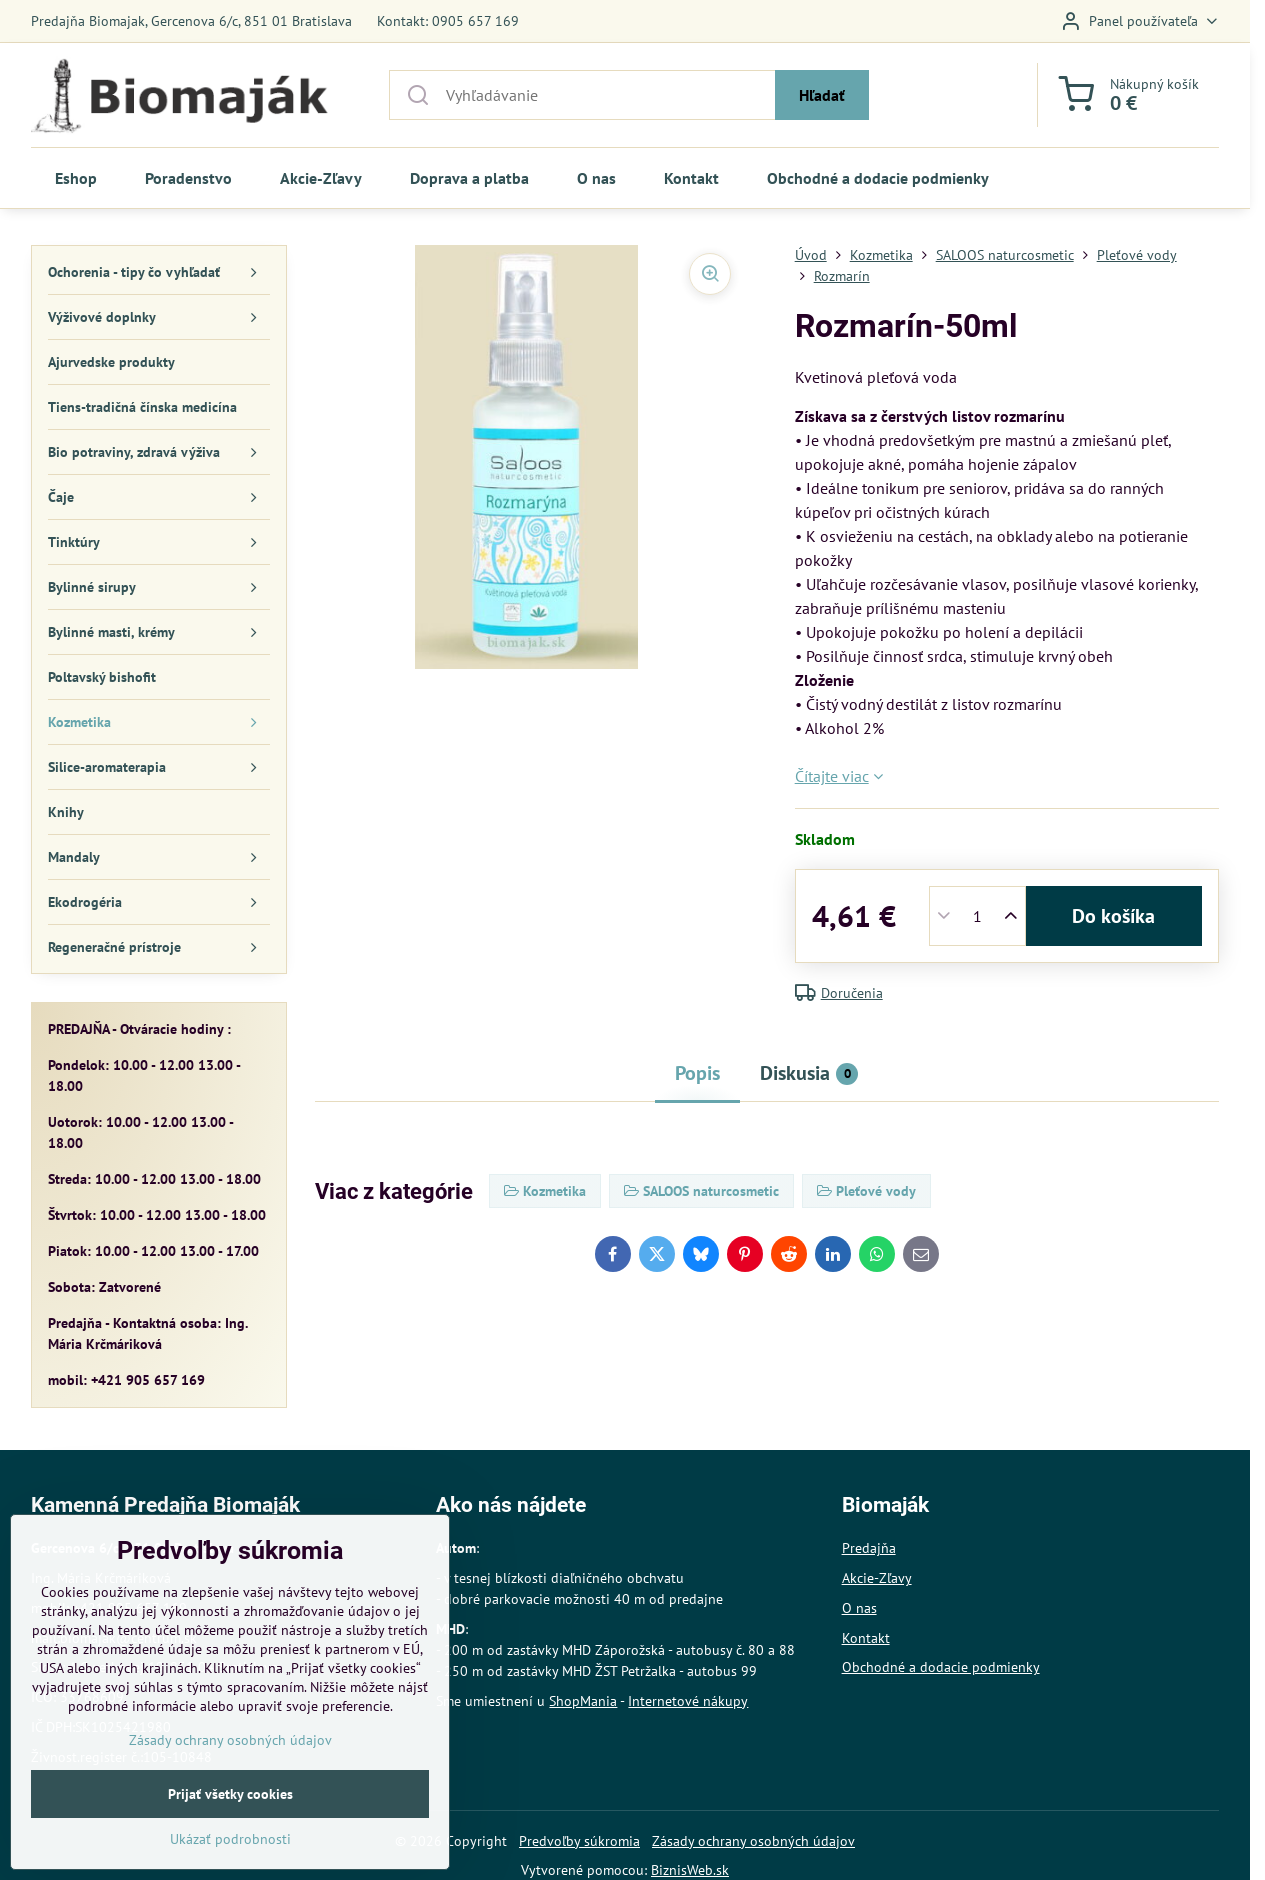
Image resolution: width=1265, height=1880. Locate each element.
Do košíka (1113, 916)
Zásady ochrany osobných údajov (753, 1841)
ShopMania (583, 1701)
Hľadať (822, 95)
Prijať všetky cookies (230, 1836)
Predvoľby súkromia (579, 1841)
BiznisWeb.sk (690, 1870)
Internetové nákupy (688, 1701)
